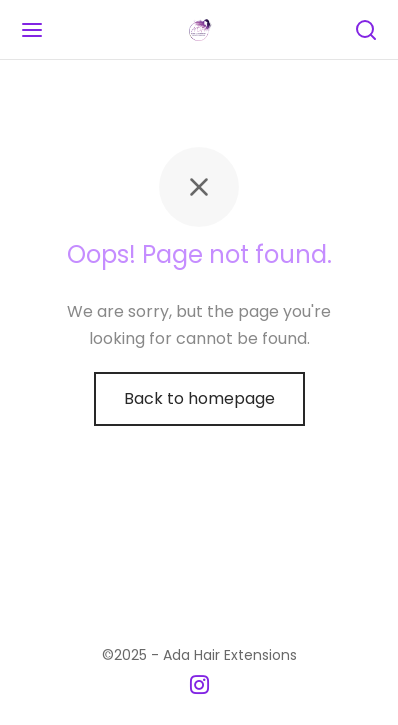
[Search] (366, 30)
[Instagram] (199, 686)
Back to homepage (199, 398)
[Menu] (32, 30)
